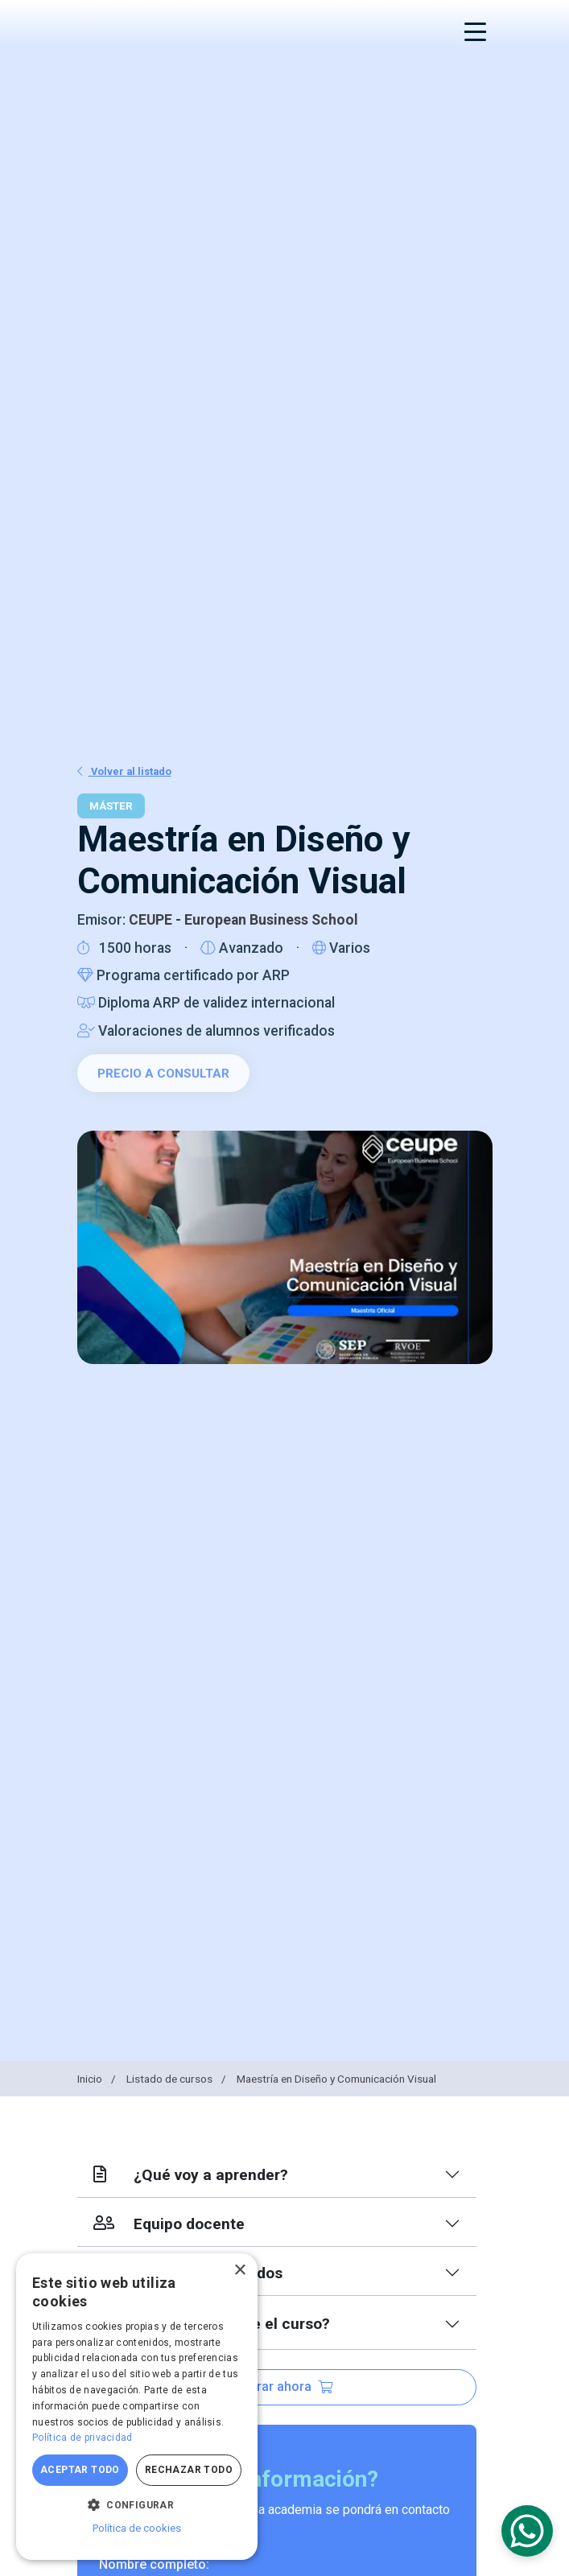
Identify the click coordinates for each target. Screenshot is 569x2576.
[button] (136, 2504)
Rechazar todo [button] (189, 2469)
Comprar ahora (276, 2386)
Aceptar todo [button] (80, 2469)
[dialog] (137, 2406)
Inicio (97, 2078)
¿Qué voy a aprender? (190, 2175)
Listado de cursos (177, 2078)
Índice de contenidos (187, 2273)
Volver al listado (124, 771)
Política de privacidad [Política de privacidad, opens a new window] (82, 2437)
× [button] (239, 2271)
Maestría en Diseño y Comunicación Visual (336, 2078)
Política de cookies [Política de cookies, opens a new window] (137, 2528)
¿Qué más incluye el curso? (211, 2323)
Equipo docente (169, 2224)
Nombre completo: (154, 2564)
